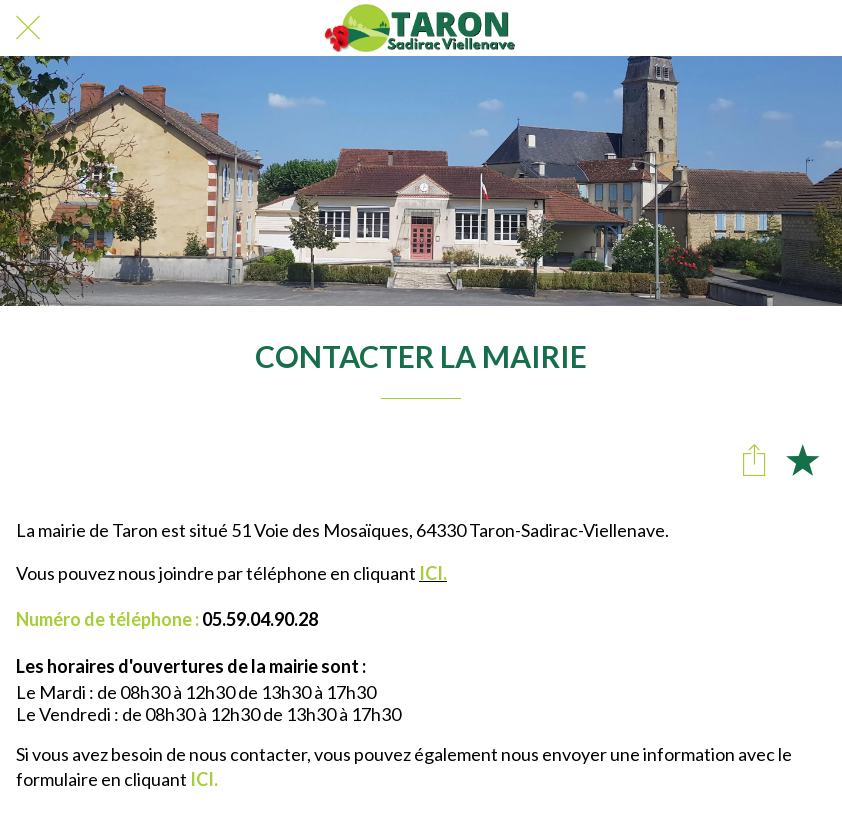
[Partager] (754, 459)
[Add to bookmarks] (802, 459)
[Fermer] (28, 28)
